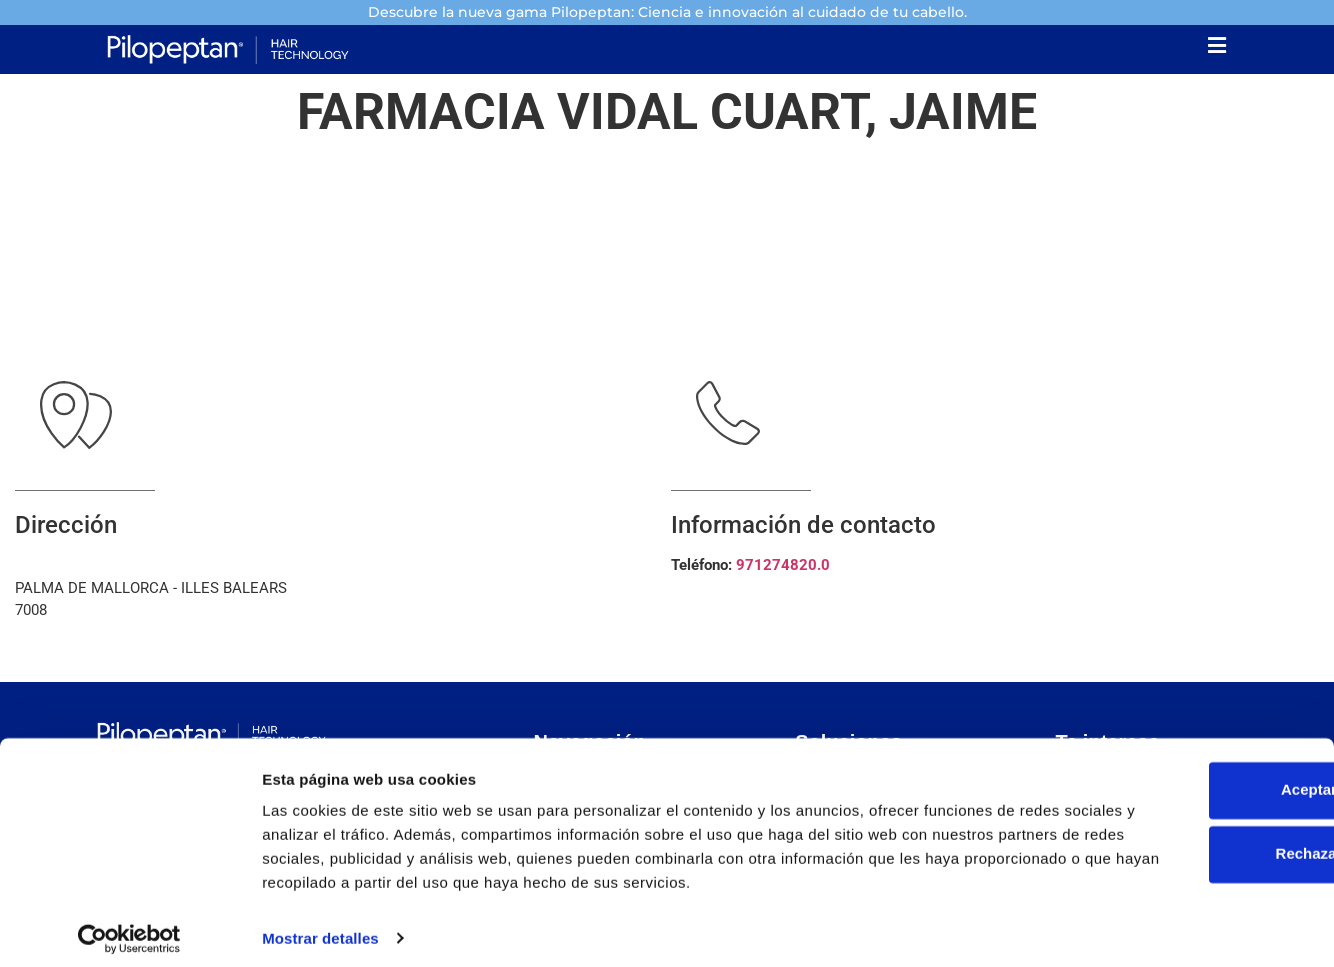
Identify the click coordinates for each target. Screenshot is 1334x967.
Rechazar (1167, 819)
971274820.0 (783, 569)
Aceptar (1167, 755)
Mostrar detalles (320, 927)
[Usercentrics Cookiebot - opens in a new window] (129, 928)
